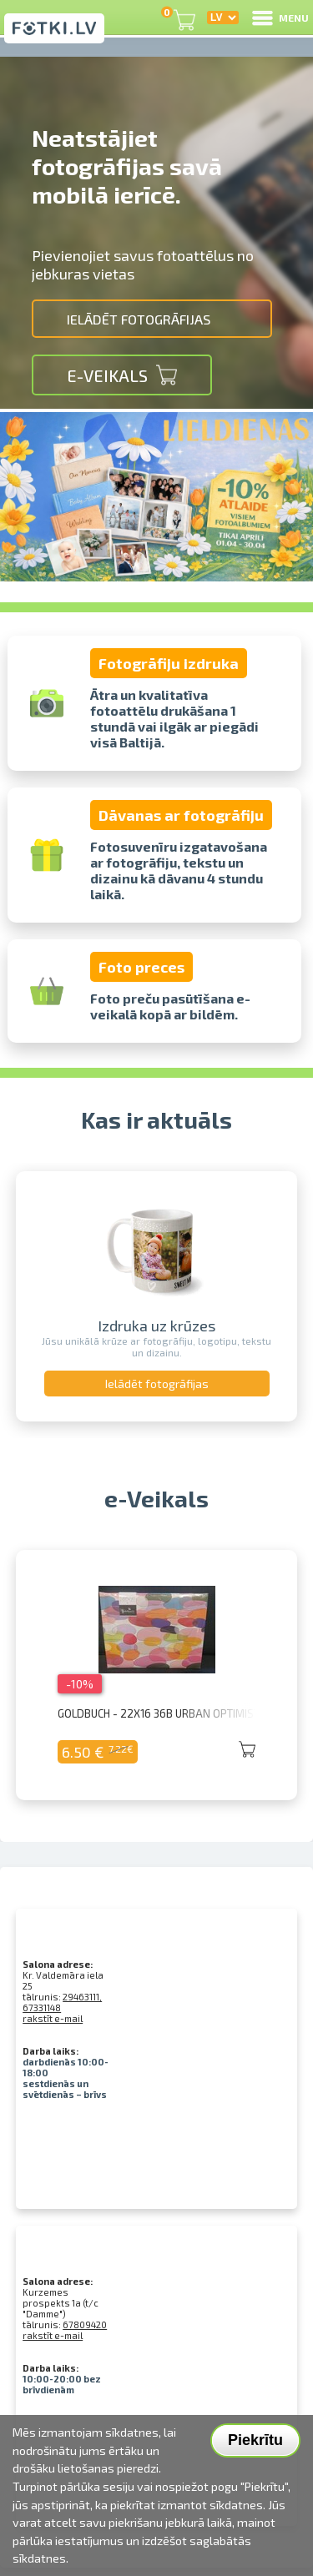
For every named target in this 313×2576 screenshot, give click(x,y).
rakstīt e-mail (53, 2018)
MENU (279, 17)
